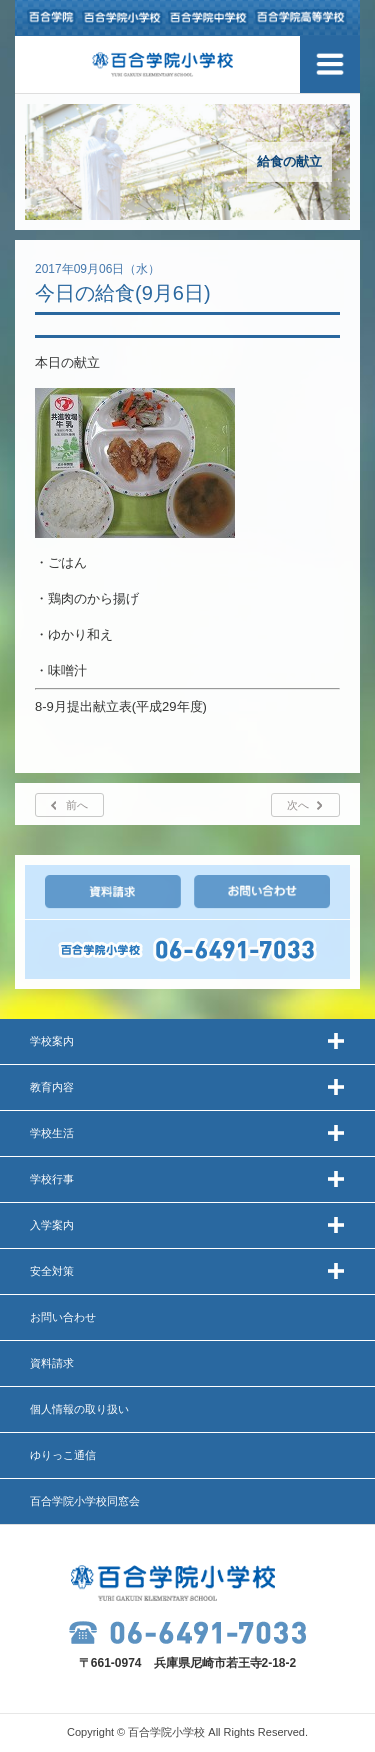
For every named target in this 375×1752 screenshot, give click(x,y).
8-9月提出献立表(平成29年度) (121, 706)
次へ (298, 805)
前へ (77, 805)
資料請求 (52, 1363)
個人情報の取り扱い (79, 1409)
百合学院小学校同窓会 (85, 1501)
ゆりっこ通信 (63, 1455)
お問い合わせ (63, 1317)
